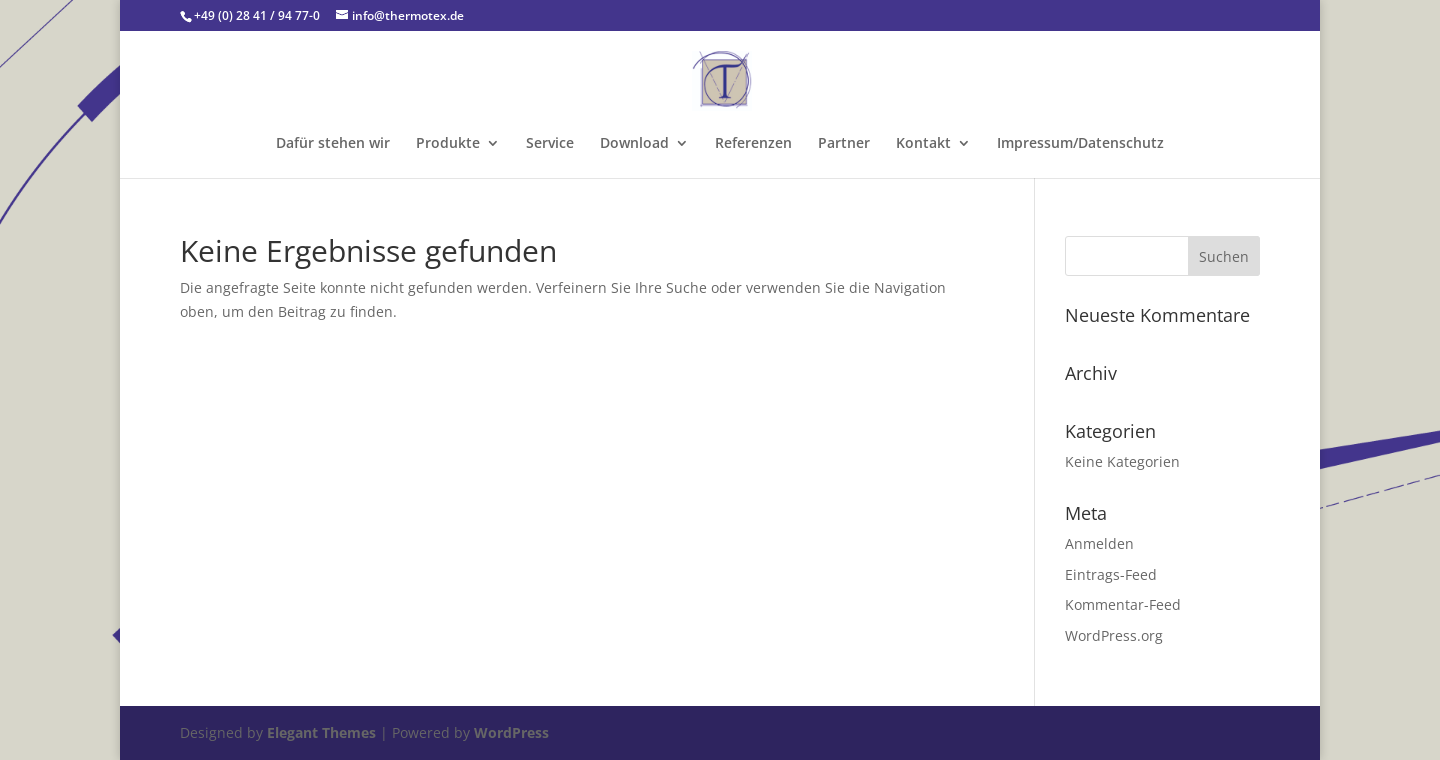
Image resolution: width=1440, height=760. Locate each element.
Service (550, 144)
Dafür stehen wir (333, 144)
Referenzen (753, 144)
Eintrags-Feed (1111, 574)
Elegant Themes (321, 732)
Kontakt (923, 144)
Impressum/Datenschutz (1080, 144)
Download (634, 144)
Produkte (448, 144)
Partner (844, 144)
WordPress (511, 732)
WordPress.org (1114, 635)
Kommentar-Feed (1123, 604)
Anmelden (1099, 543)
